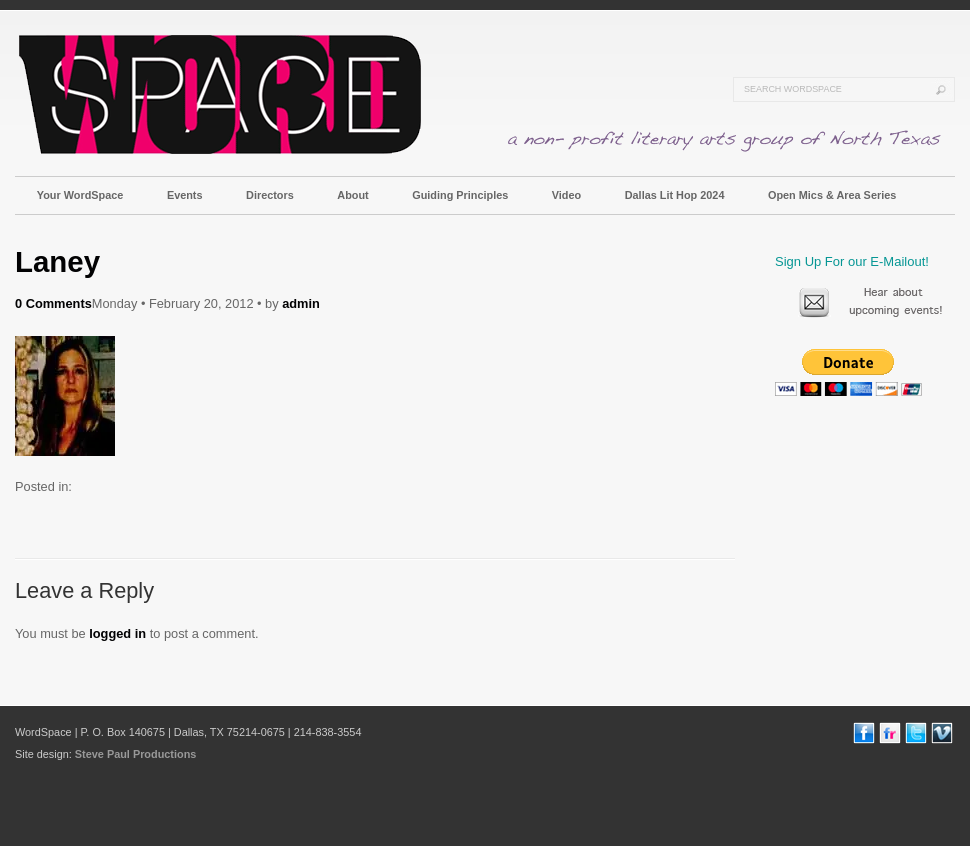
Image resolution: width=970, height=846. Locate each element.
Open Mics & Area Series (832, 195)
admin (301, 303)
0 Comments (53, 303)
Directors (270, 195)
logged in (117, 633)
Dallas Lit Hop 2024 (675, 195)
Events (185, 195)
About (352, 195)
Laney (57, 261)
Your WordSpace (80, 195)
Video (566, 195)
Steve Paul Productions (135, 754)
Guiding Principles (460, 195)
